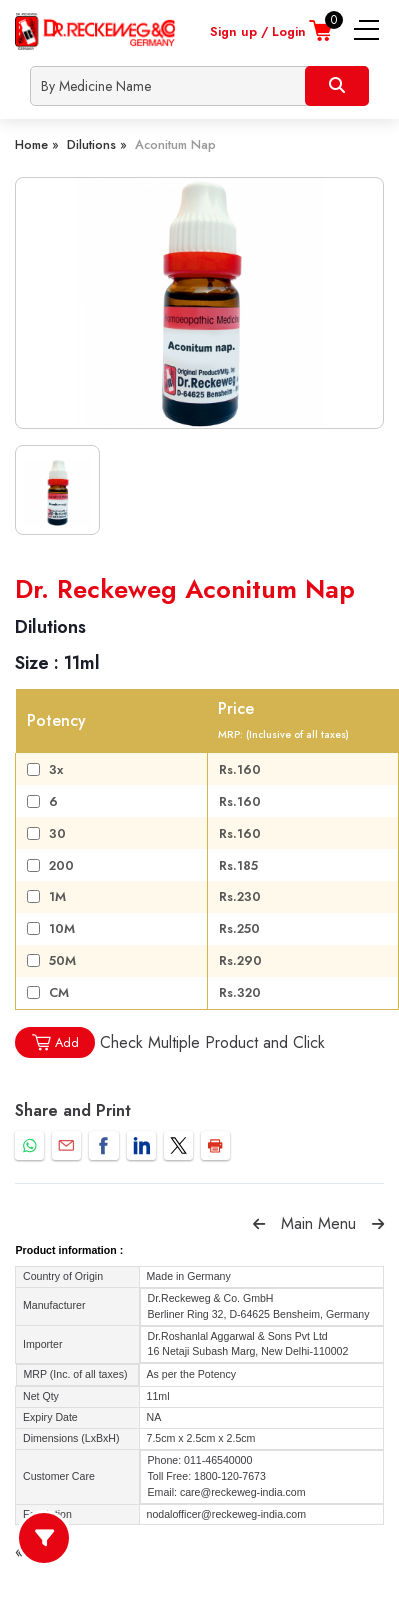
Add (55, 1042)
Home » (37, 144)
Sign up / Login (258, 31)
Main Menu (318, 1223)
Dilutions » (97, 144)
